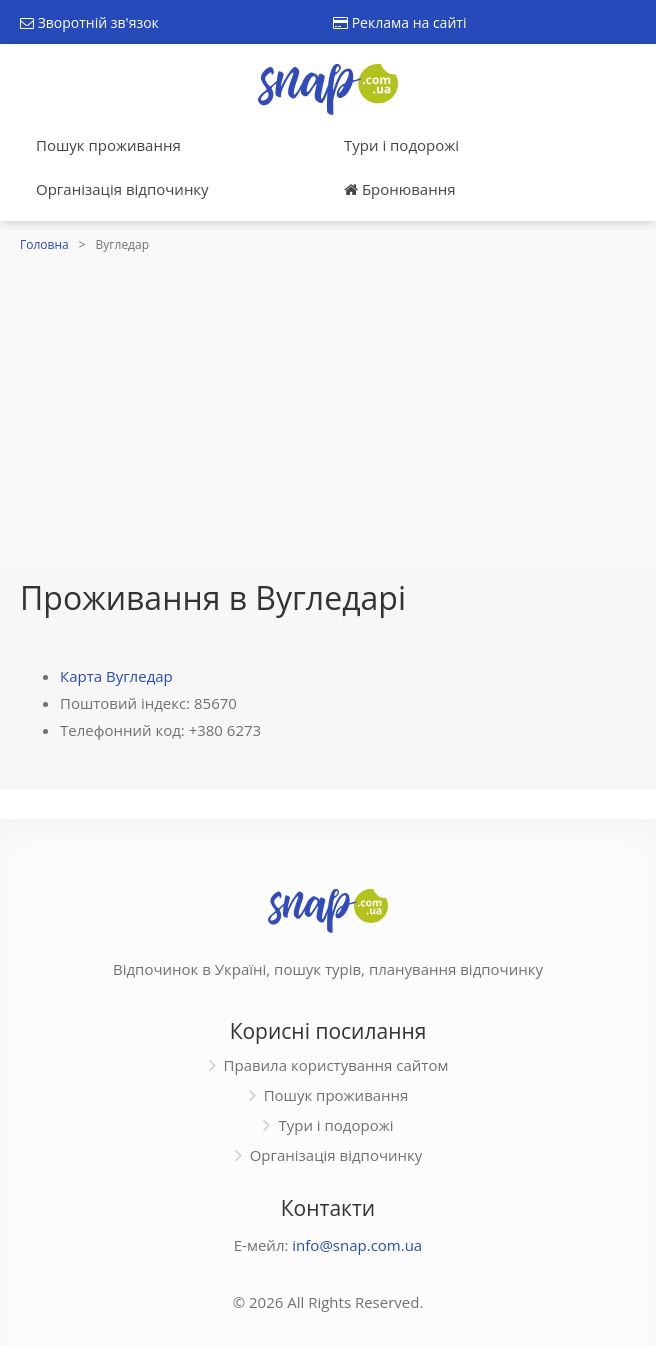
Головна (44, 244)
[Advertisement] (328, 408)
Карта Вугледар (116, 676)
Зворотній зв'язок (89, 22)
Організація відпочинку (122, 189)
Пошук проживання (108, 145)
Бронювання (399, 189)
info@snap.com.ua (357, 1245)
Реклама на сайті (399, 22)
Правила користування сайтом (336, 1065)
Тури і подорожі (401, 145)
